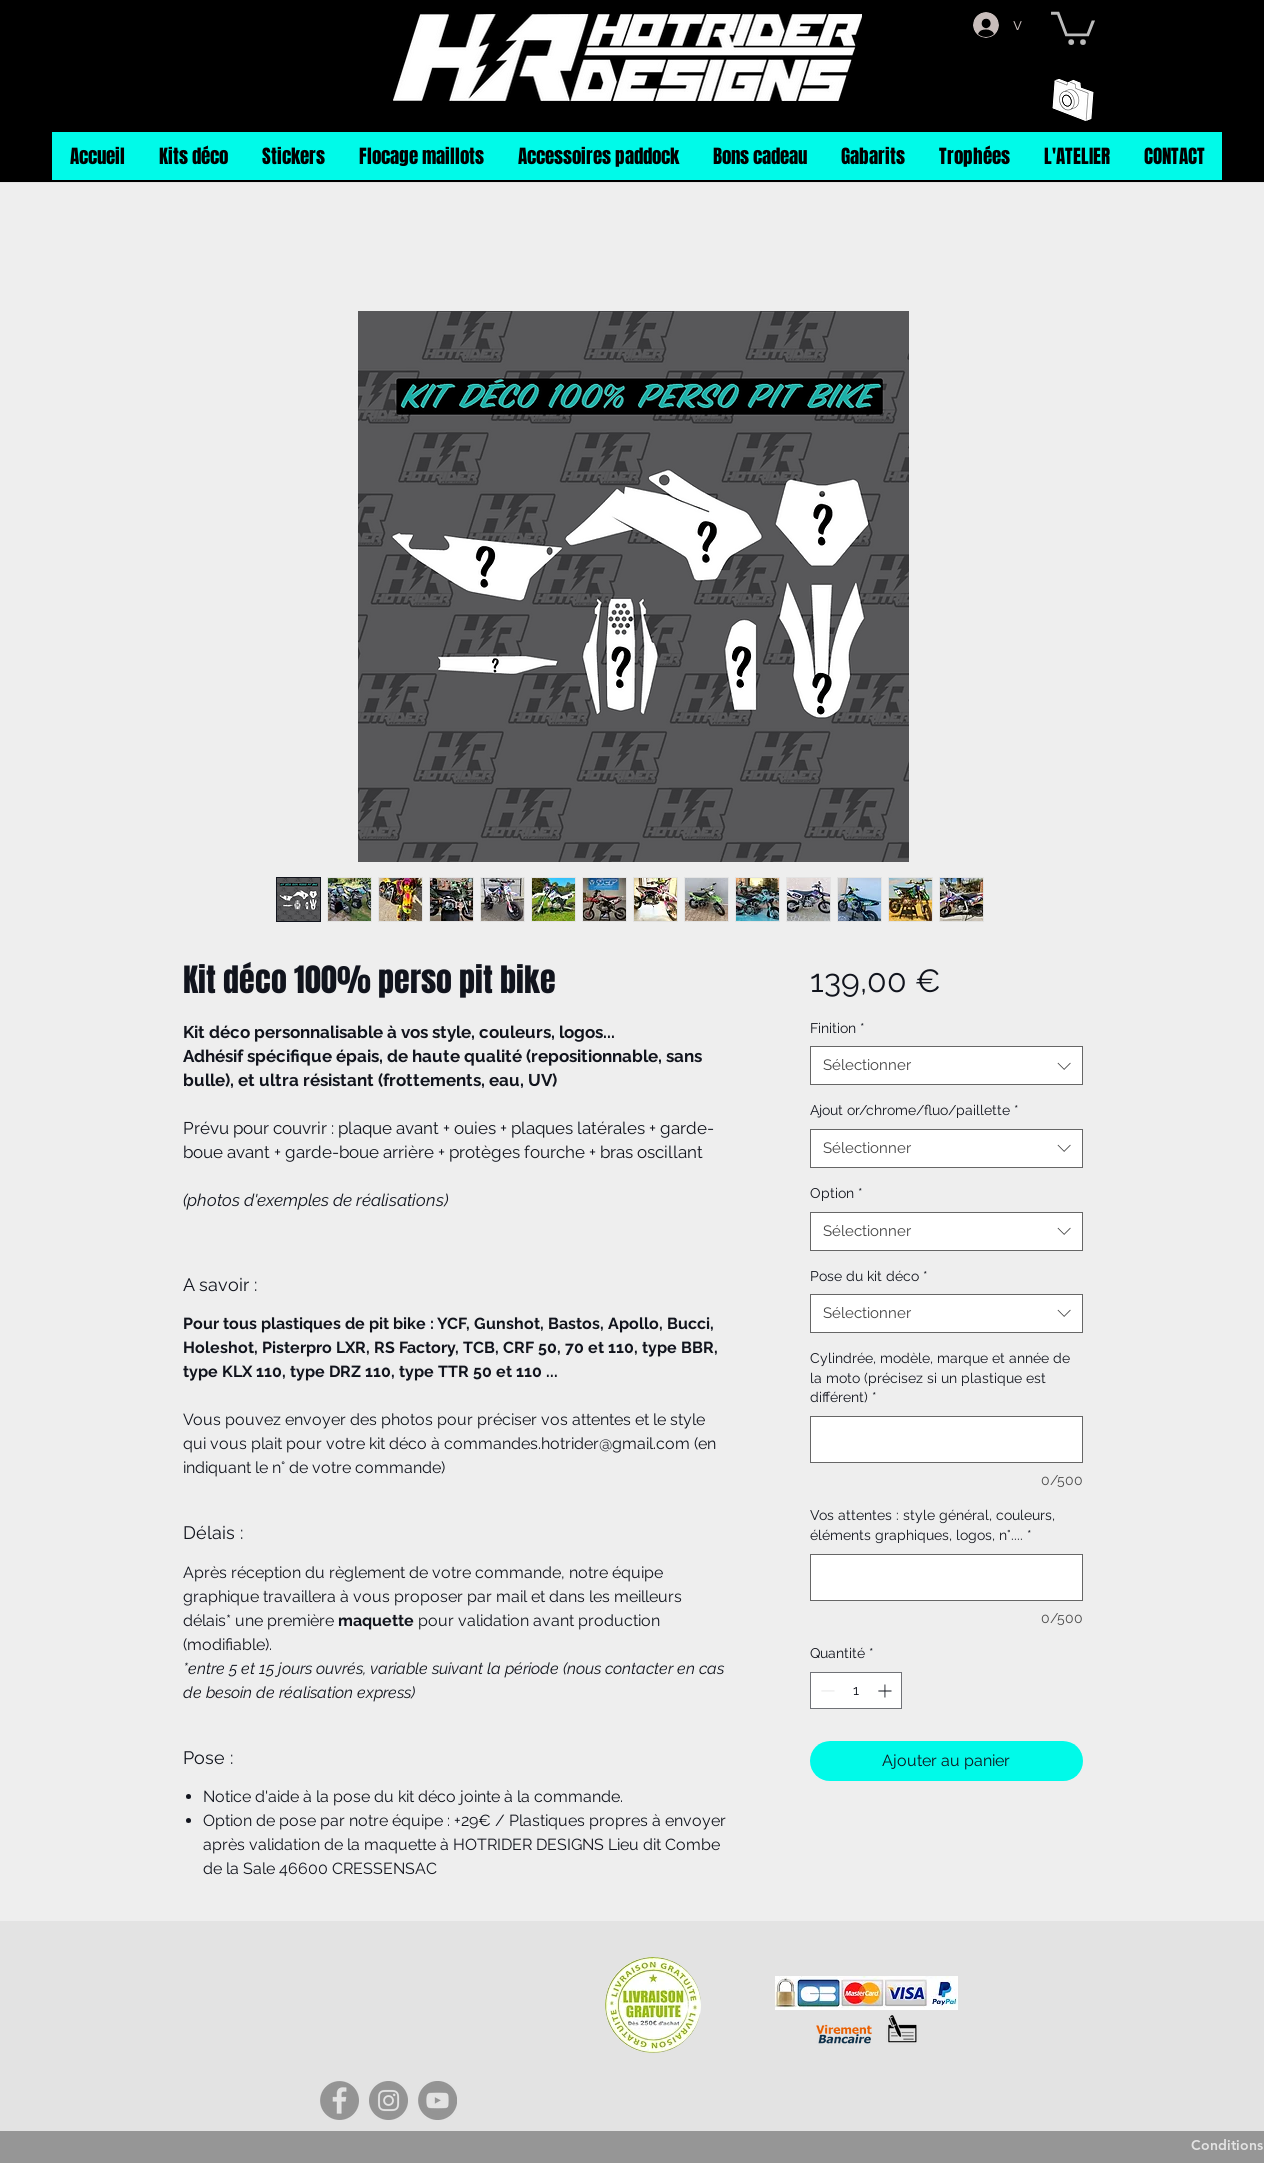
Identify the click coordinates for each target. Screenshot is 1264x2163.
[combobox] (946, 1065)
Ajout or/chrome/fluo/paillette (914, 1110)
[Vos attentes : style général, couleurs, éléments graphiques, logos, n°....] (946, 1577)
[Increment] (886, 1690)
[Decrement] (825, 1690)
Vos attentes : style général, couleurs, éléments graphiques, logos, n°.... (932, 1525)
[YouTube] (437, 2100)
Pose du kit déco (869, 1276)
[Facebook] (339, 2100)
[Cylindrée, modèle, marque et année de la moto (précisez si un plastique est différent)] (946, 1439)
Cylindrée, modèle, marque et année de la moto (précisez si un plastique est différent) (940, 1377)
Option (836, 1193)
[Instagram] (388, 2100)
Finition (837, 1028)
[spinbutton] (856, 1690)
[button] (1073, 26)
